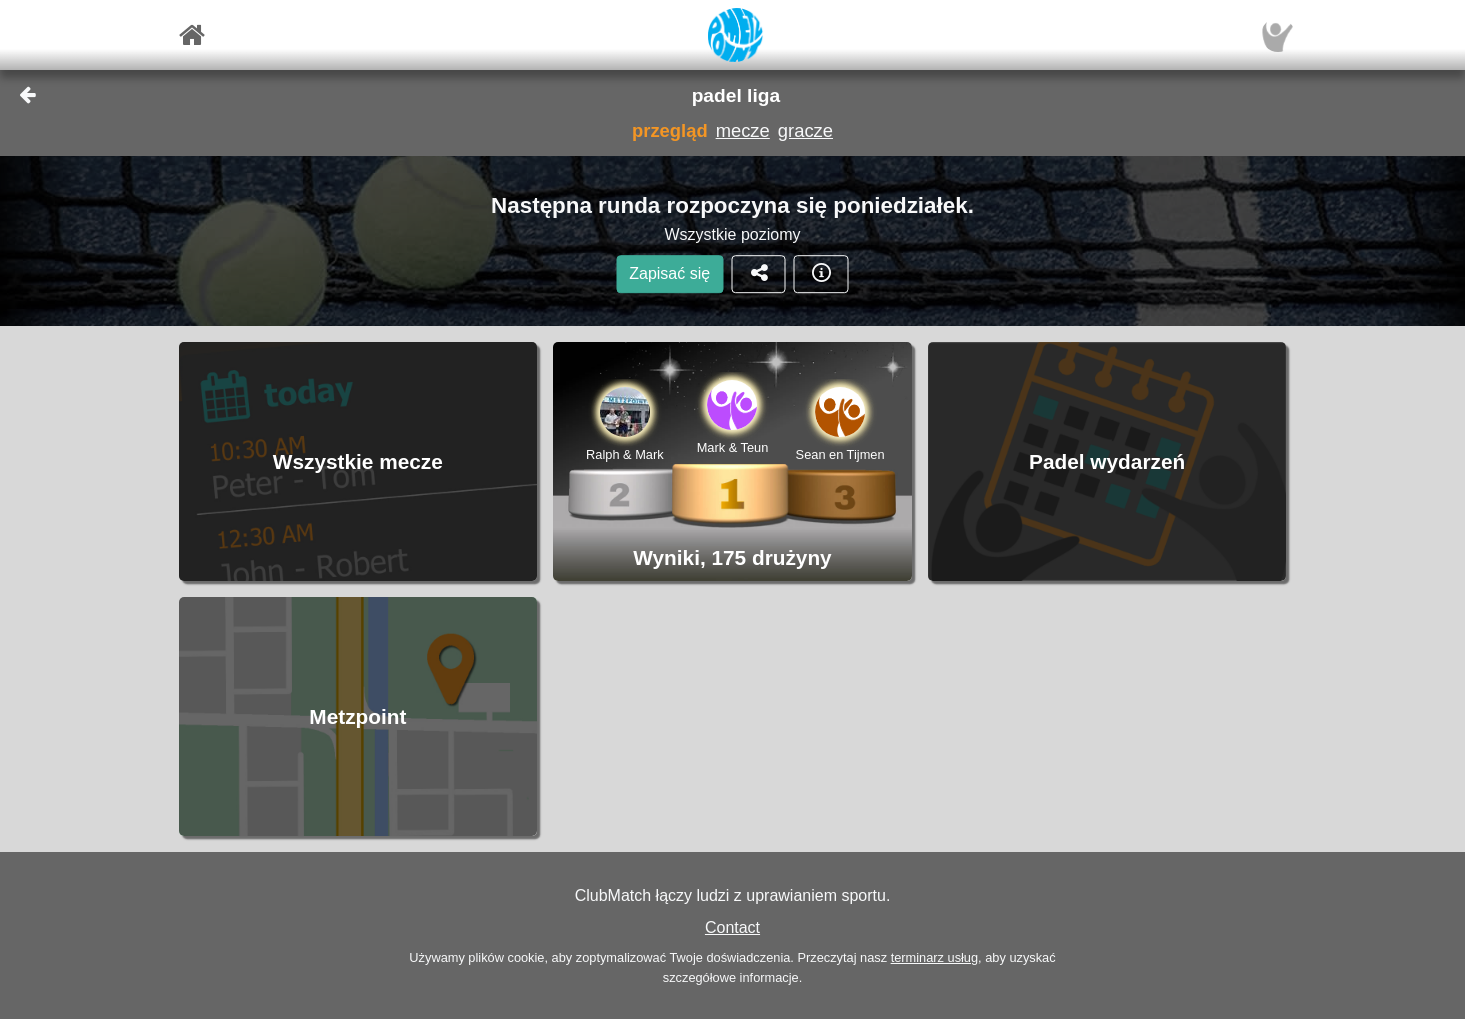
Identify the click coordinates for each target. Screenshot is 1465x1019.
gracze (805, 130)
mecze (743, 130)
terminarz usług (934, 957)
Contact (732, 927)
